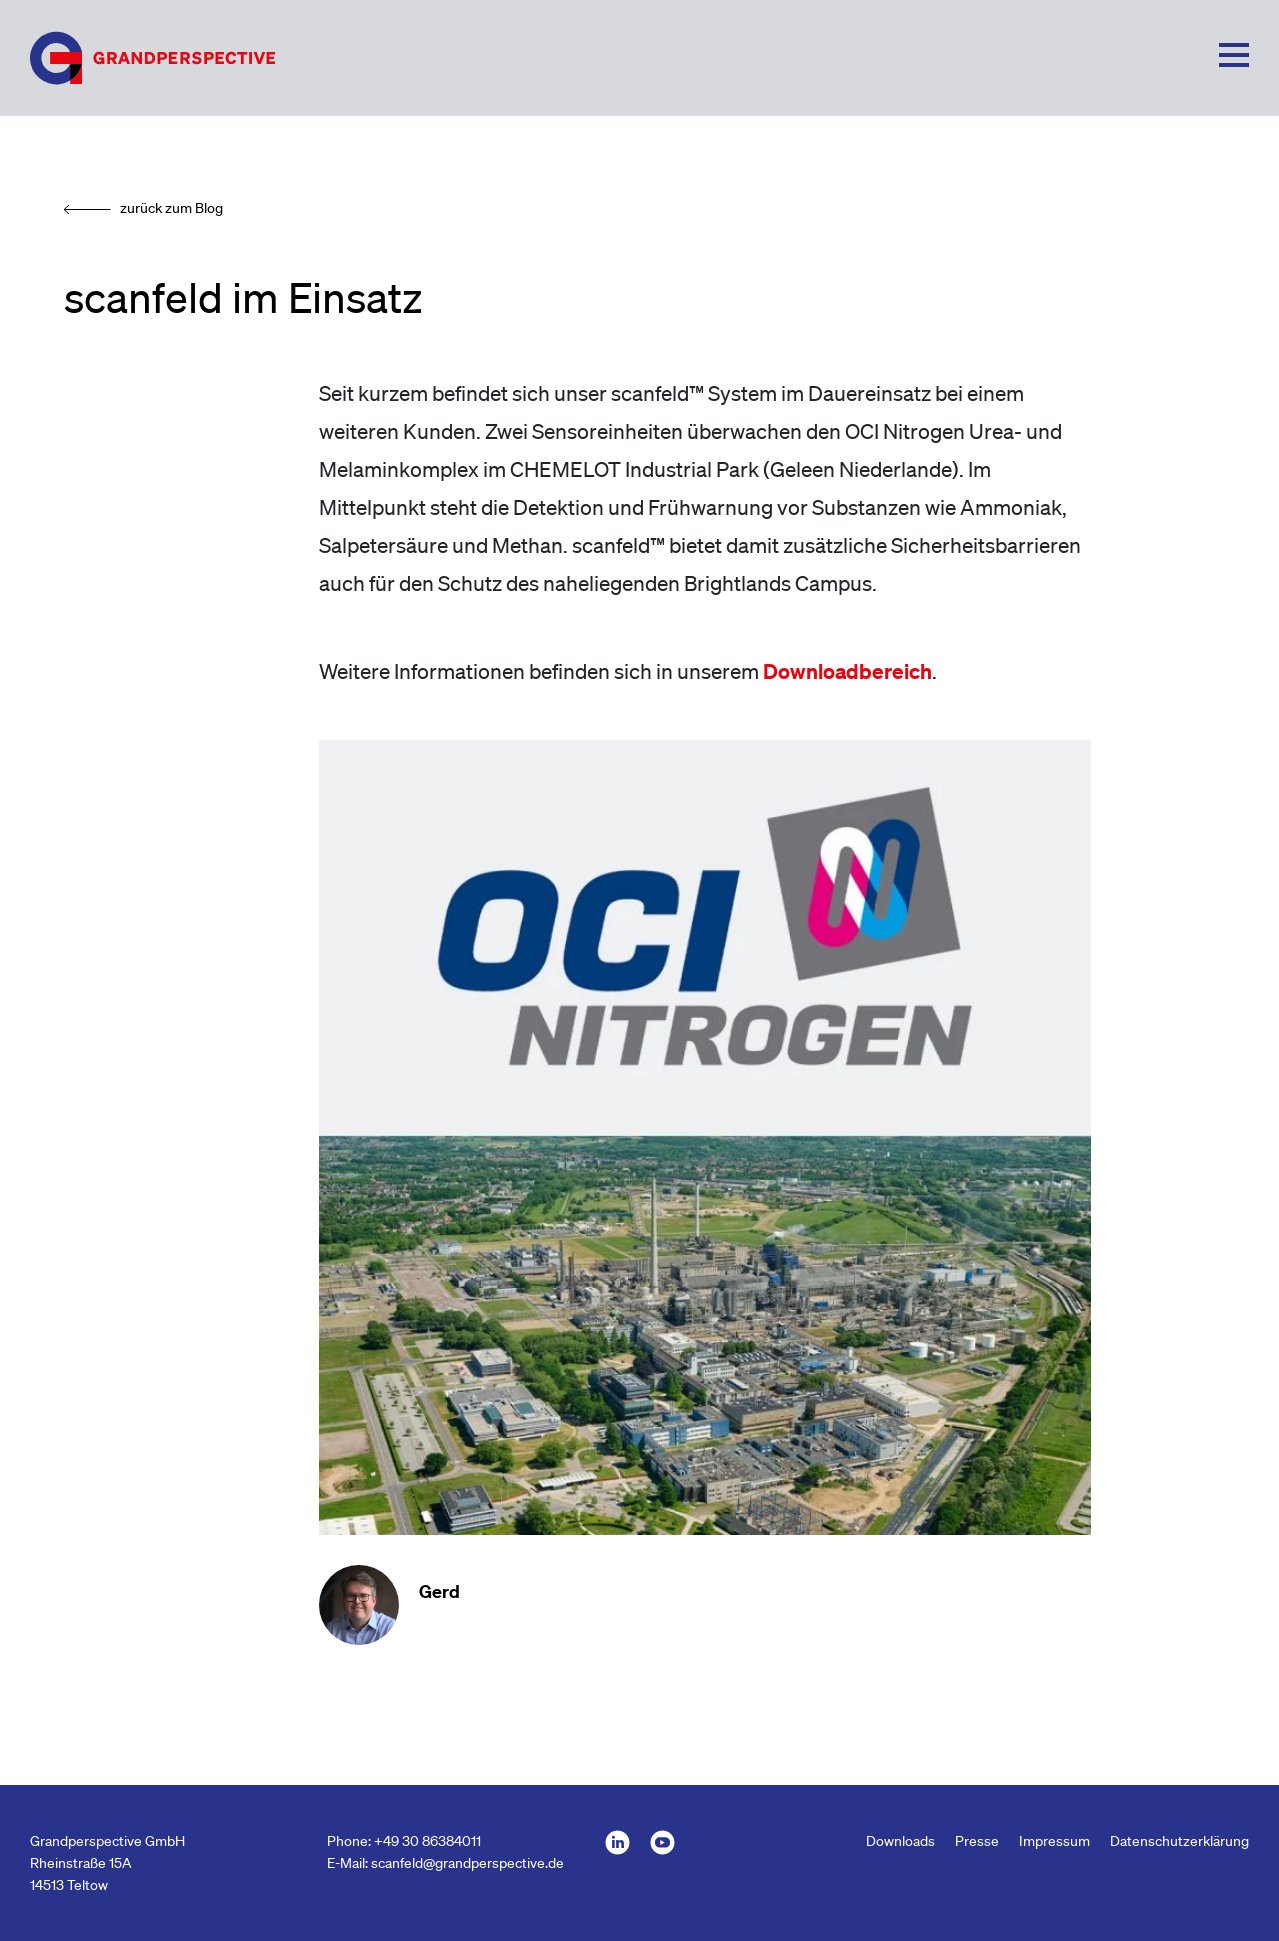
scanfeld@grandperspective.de (467, 1863)
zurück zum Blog (171, 208)
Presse (977, 1841)
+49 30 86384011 (427, 1841)
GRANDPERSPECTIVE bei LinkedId (617, 1842)
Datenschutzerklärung (1179, 1841)
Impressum (1054, 1841)
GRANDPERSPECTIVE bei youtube (662, 1842)
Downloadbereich (847, 671)
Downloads (900, 1841)
